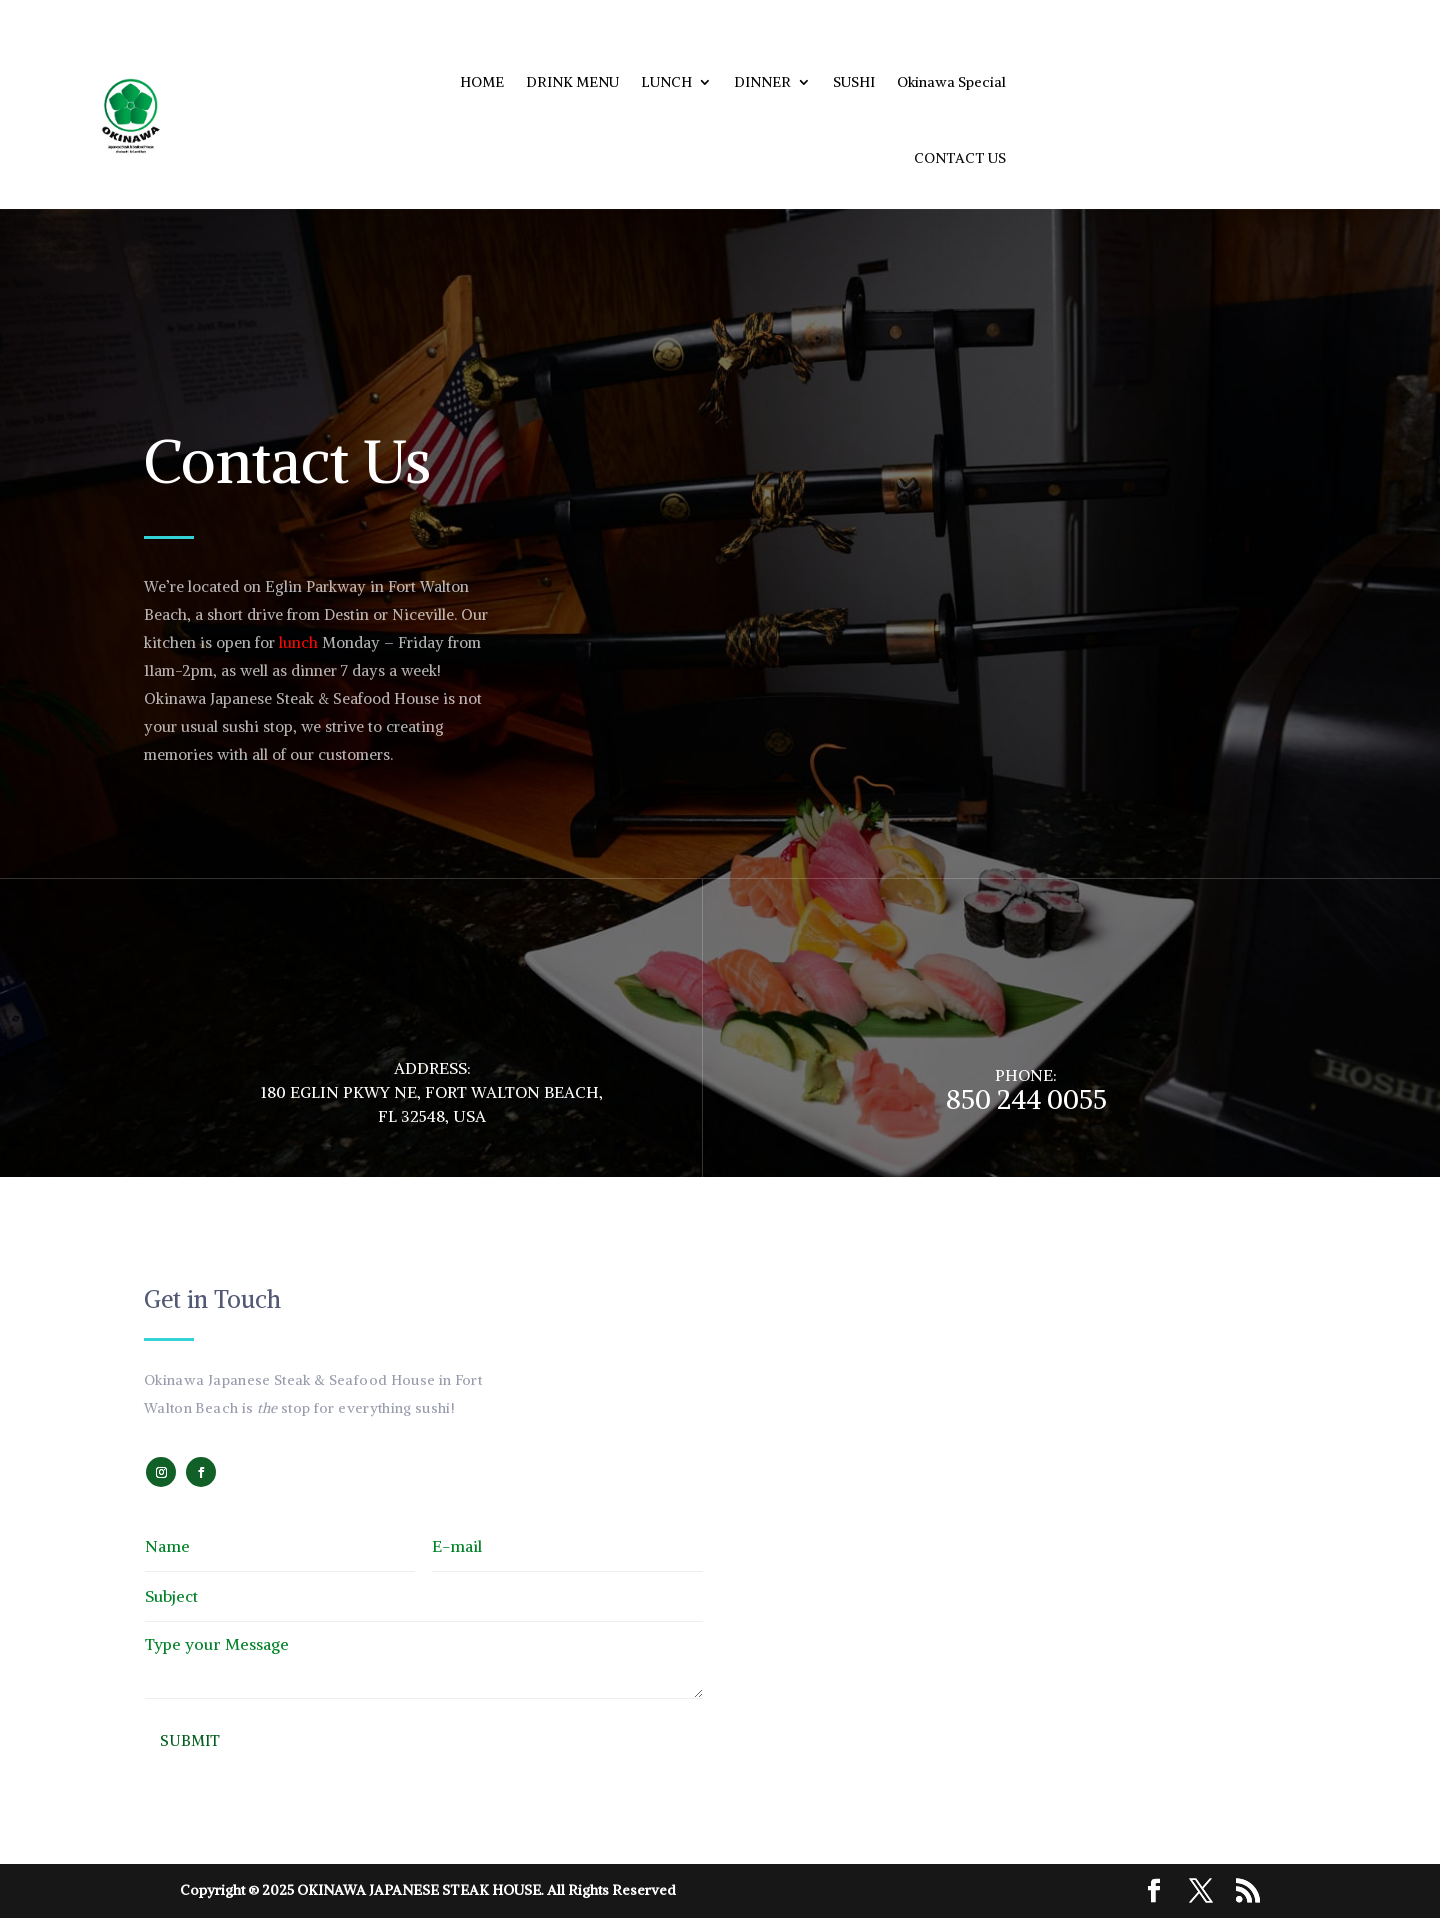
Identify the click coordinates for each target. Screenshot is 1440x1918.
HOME (482, 82)
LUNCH (666, 82)
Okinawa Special (951, 82)
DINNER (762, 82)
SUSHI (854, 82)
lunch (298, 642)
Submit (190, 1740)
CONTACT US (960, 158)
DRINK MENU (572, 82)
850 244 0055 (1026, 1099)
